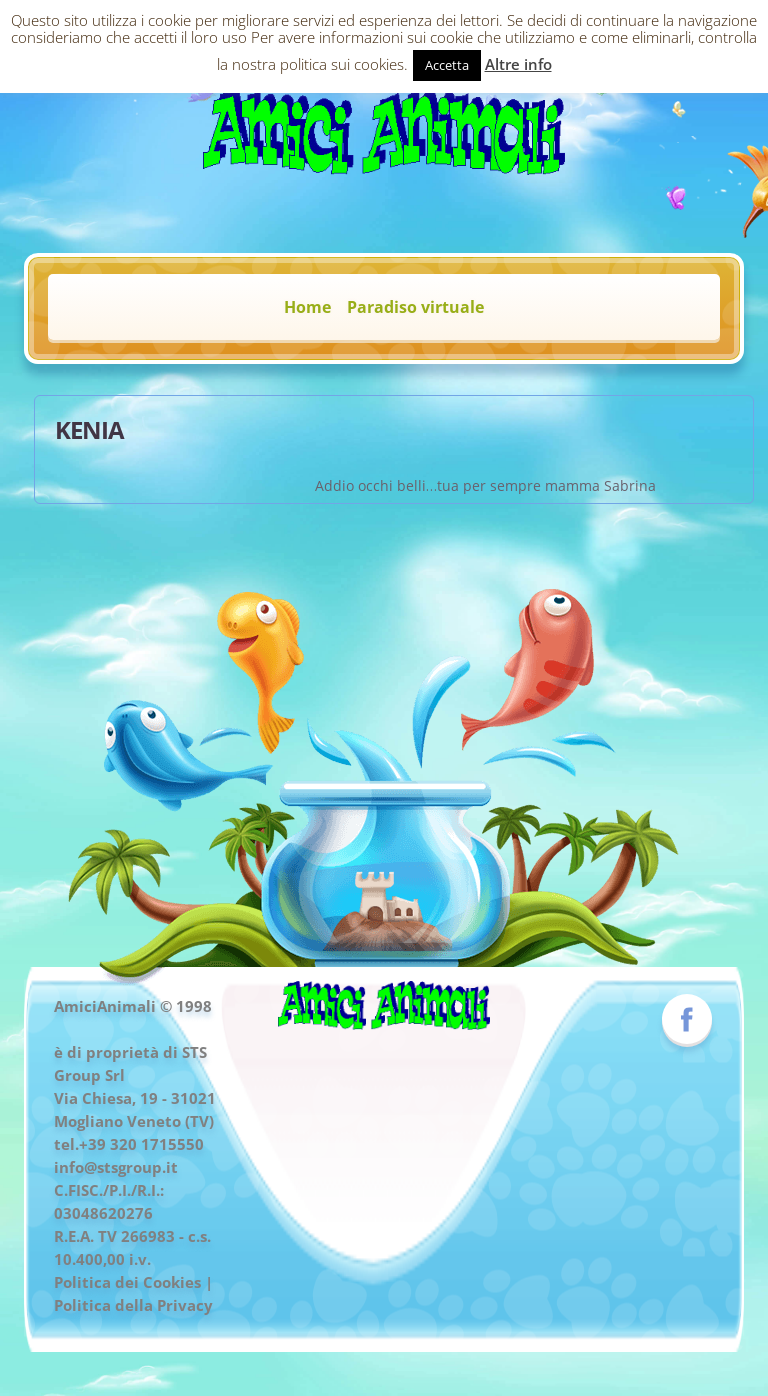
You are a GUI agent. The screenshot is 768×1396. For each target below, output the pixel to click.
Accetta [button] (447, 65)
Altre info (518, 64)
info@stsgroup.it (116, 1167)
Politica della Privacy (133, 1305)
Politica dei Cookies (127, 1282)
